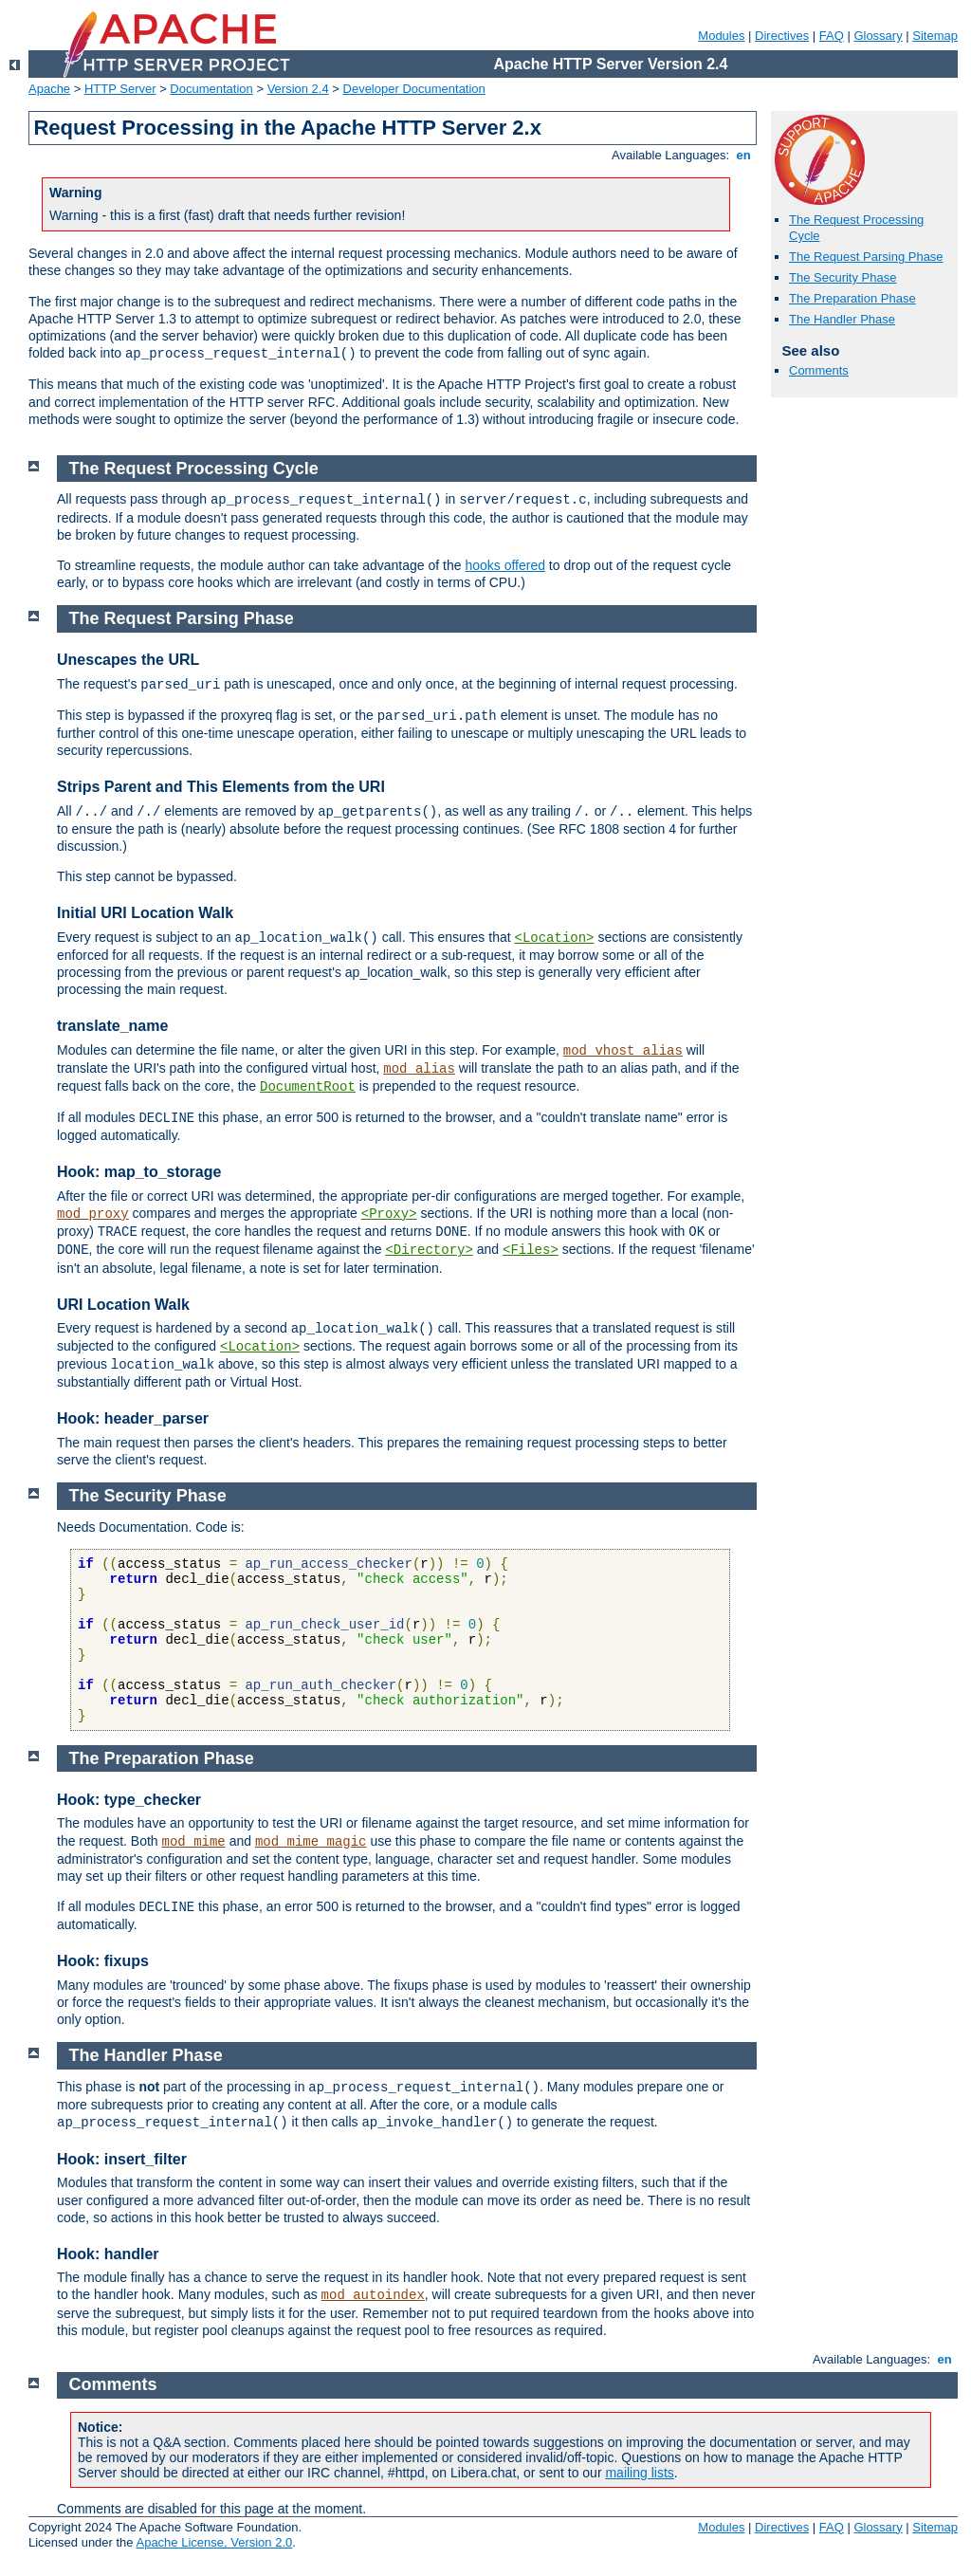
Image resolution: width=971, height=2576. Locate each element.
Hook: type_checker (129, 1800)
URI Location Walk (123, 1305)
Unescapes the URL (128, 660)
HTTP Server (120, 89)
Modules (721, 35)
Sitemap (935, 35)
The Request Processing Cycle (194, 468)
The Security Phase (842, 277)
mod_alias (419, 1068)
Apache (49, 89)
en (743, 155)
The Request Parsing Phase (866, 256)
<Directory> (428, 1250)
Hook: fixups (103, 1961)
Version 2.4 (298, 89)
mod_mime (194, 1841)
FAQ (831, 35)
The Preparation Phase (852, 298)
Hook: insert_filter (122, 2159)
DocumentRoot (308, 1087)
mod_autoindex (373, 2295)
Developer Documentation (414, 89)
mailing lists (639, 2472)
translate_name (112, 1026)
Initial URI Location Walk (145, 913)
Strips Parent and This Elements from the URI (221, 787)
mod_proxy (93, 1214)
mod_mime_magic (311, 1841)
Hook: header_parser (133, 1418)
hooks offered (505, 565)
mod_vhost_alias (623, 1050)
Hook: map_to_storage (139, 1172)
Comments (819, 370)
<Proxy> (389, 1214)
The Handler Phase (842, 319)
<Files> (531, 1250)
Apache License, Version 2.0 (214, 2542)
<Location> (554, 938)
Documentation (211, 89)
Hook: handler (108, 2254)
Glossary (877, 35)
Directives (782, 35)
